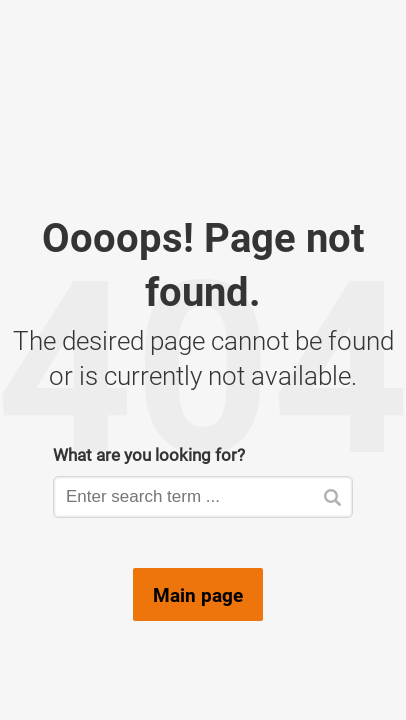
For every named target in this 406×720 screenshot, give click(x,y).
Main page (198, 595)
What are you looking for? (149, 454)
